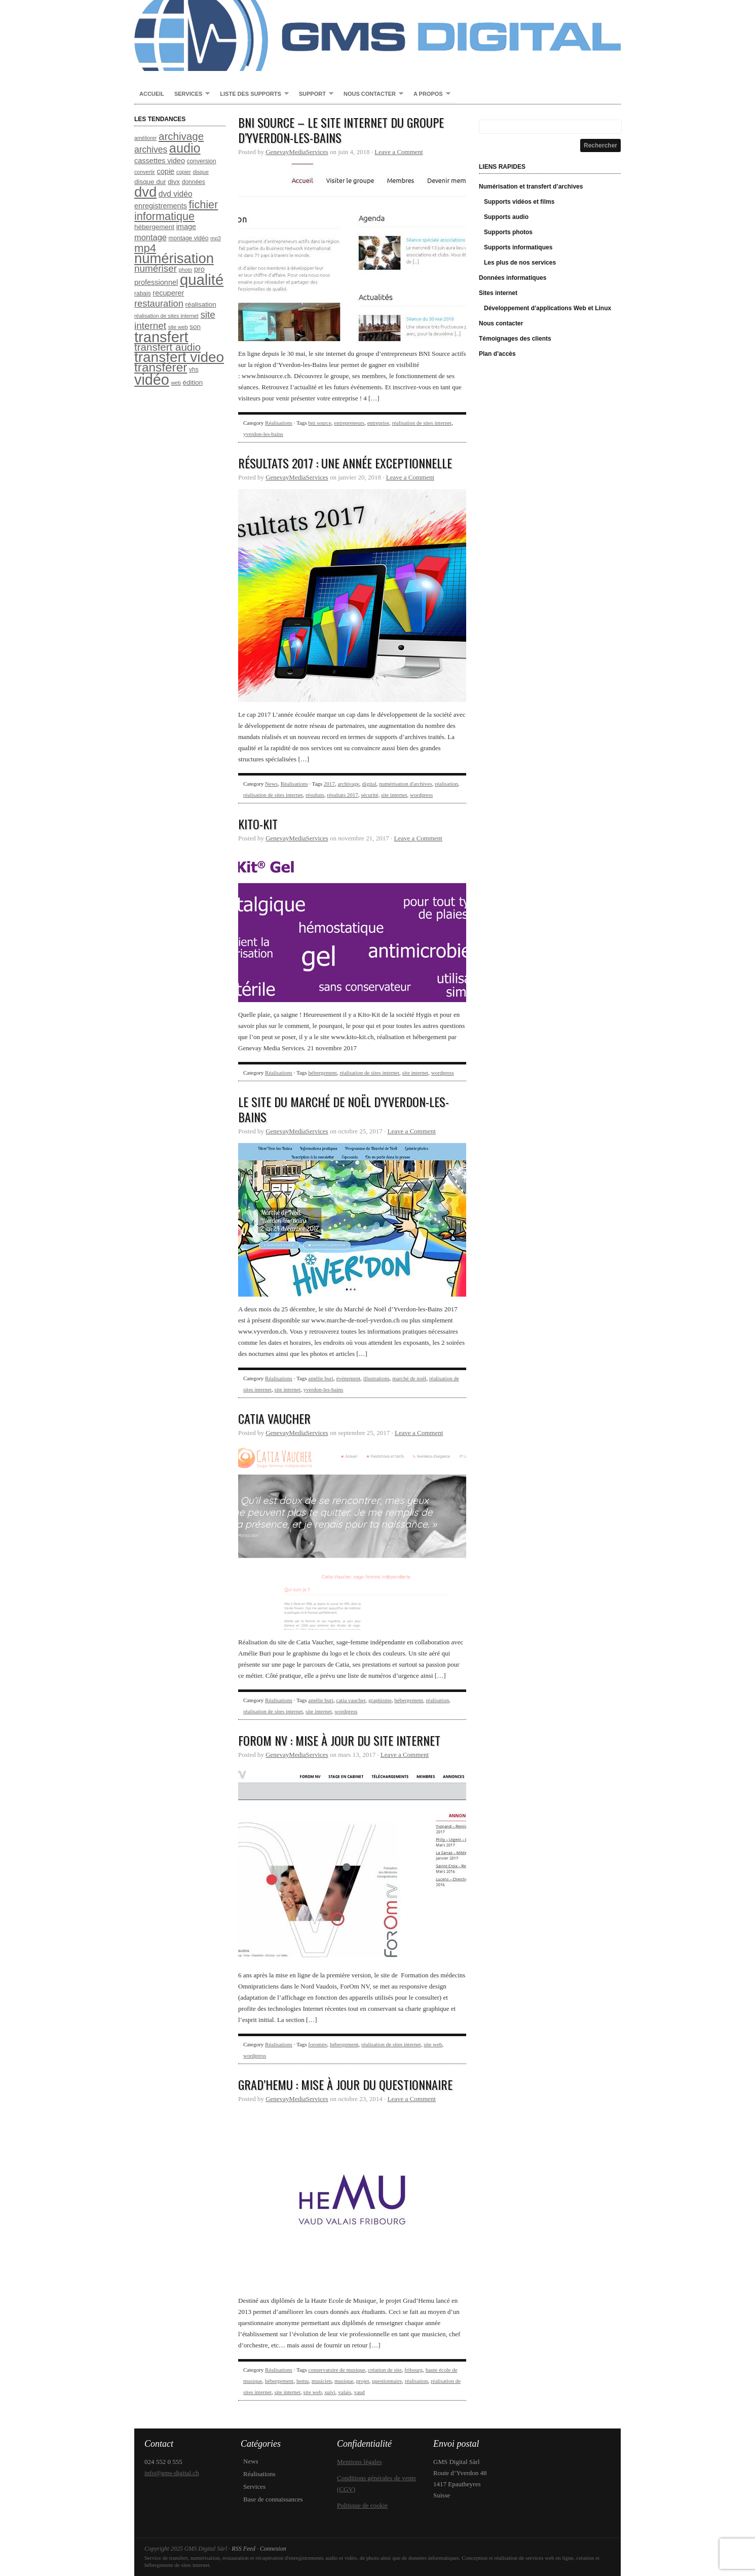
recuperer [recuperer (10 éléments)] (168, 293)
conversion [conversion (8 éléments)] (201, 161)
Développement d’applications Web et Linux (547, 308)
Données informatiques (512, 277)
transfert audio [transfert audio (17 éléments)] (167, 347)
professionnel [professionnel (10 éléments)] (156, 282)
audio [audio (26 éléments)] (185, 148)
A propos (429, 94)
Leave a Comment (398, 152)
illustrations (376, 1378)
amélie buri (320, 1378)
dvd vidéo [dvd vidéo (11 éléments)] (176, 194)
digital (369, 784)
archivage (348, 784)
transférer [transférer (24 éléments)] (160, 367)
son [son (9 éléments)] (195, 326)
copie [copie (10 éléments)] (166, 171)
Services (189, 94)
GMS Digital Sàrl (377, 35)
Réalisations (278, 423)
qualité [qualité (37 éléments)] (201, 279)
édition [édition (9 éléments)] (193, 382)
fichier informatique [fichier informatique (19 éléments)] (176, 210)
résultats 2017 (342, 795)
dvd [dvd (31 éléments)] (145, 192)
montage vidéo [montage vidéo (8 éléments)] (189, 238)
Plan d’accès (497, 353)
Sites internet (498, 293)
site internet (394, 795)
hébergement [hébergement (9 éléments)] (154, 227)
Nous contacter (370, 94)
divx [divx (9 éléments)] (174, 182)
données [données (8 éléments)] (193, 182)
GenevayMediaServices (297, 152)
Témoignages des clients (515, 338)
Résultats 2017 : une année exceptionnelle (345, 463)
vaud (359, 2392)
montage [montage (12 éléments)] (150, 237)
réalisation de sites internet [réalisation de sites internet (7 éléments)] (166, 316)
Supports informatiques (518, 247)
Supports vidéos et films (519, 201)
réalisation (446, 784)
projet (362, 2381)
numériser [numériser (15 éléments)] (155, 268)
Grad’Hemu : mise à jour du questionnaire (345, 2084)
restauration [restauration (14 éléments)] (158, 303)
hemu (302, 2381)
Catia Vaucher (274, 1418)
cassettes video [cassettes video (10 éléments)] (159, 161)
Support (313, 94)
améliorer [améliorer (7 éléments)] (145, 138)
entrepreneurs (349, 423)
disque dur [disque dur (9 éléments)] (150, 182)
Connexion (273, 2548)
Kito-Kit (258, 824)
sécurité (369, 795)
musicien (322, 2381)
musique (343, 2381)
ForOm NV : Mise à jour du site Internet (339, 1740)
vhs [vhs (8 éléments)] (194, 369)
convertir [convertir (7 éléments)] (144, 172)
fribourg (413, 2370)
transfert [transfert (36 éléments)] (161, 337)
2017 (329, 784)
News (271, 784)
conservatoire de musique (336, 2370)
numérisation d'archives (405, 784)
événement (348, 1378)
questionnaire (387, 2381)
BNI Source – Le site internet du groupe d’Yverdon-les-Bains (341, 129)
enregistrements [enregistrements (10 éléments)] (160, 206)
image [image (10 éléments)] (186, 227)
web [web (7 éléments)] (176, 383)
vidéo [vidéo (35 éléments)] (151, 380)
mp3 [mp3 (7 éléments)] (215, 238)
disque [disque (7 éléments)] (200, 172)
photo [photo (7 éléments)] (186, 270)
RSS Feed (243, 2548)
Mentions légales (359, 2461)
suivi (329, 2392)
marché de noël (409, 1378)
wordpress (421, 795)
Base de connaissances (273, 2499)
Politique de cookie (362, 2505)
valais (344, 2392)
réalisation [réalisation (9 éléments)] (200, 304)
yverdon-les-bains (263, 434)
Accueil (151, 94)
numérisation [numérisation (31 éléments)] (174, 258)
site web (433, 2044)
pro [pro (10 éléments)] (199, 269)
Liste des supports (251, 94)
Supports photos (508, 232)
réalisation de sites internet (422, 423)
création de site (385, 2370)
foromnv (317, 2044)
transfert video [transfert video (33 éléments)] (179, 357)
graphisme (380, 1700)
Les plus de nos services (520, 262)
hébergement (322, 1073)
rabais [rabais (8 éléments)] (142, 293)
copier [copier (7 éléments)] (183, 172)
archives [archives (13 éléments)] (150, 149)
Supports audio (506, 216)
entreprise (378, 423)
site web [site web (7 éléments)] (178, 327)
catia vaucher (351, 1700)
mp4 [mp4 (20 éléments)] (145, 248)
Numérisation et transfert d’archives (531, 186)
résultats (315, 795)
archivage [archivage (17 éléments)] (181, 136)
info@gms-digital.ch (171, 2473)
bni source (319, 423)
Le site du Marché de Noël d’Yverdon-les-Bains (343, 1109)
